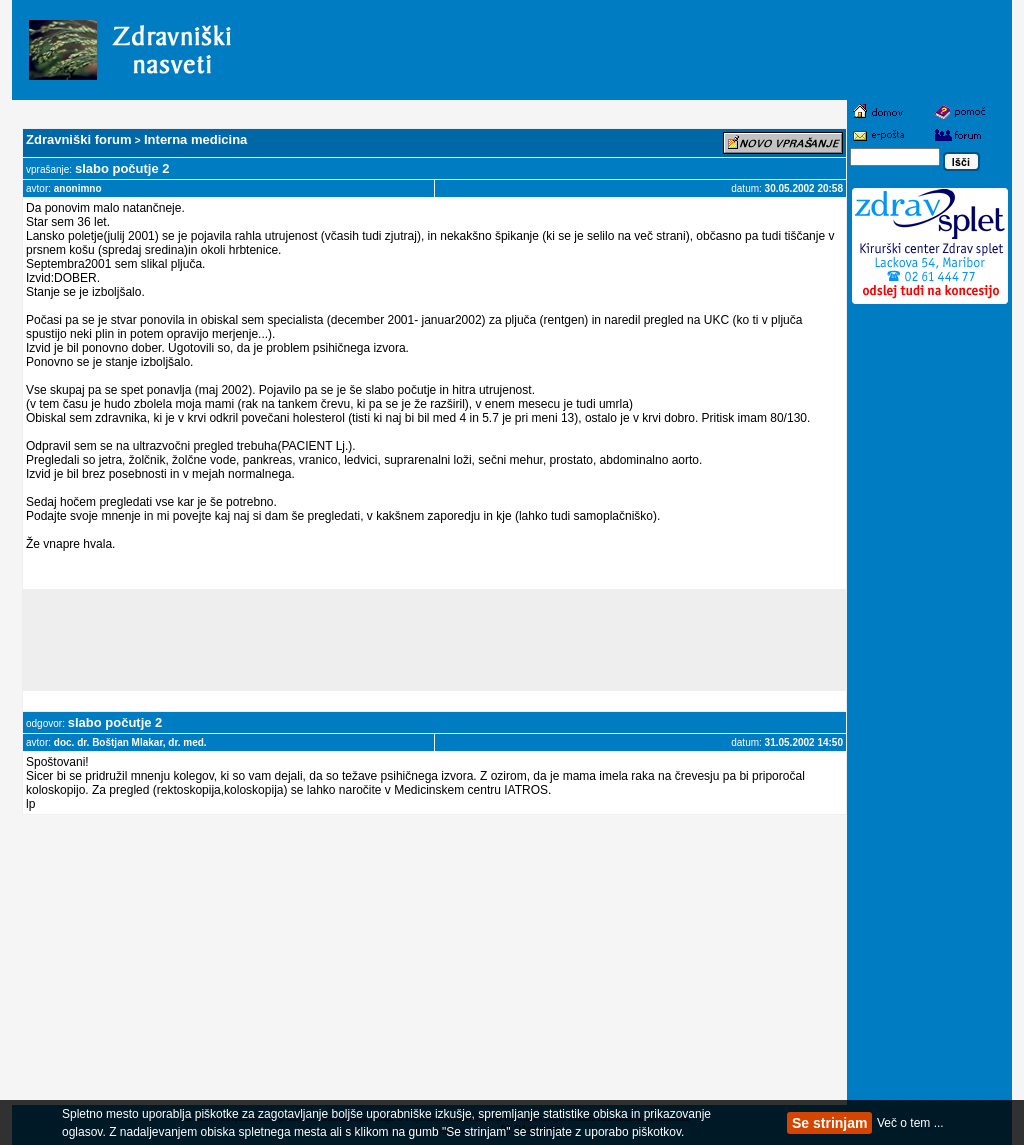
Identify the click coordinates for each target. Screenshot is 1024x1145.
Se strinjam (829, 1123)
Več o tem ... (910, 1123)
